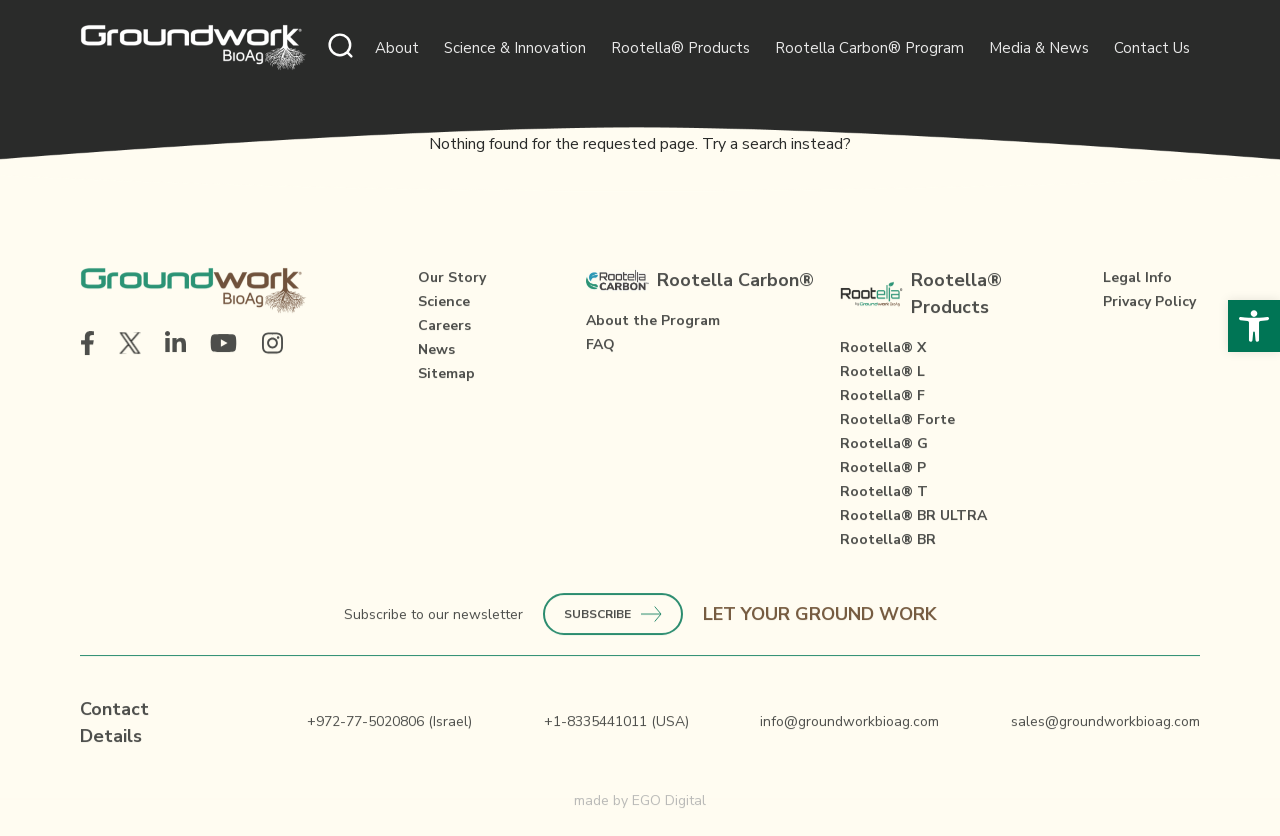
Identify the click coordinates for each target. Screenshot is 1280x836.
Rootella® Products (680, 48)
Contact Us (1152, 48)
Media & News (1039, 48)
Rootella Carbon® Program (869, 48)
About (397, 48)
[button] (1254, 326)
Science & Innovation (515, 48)
